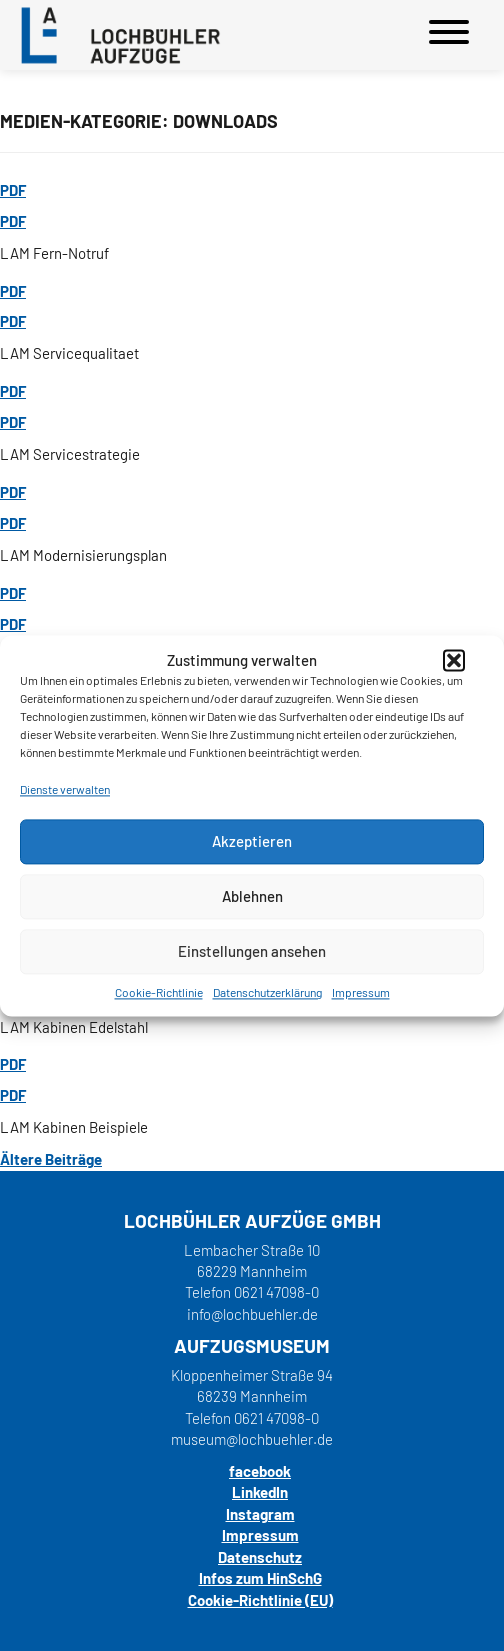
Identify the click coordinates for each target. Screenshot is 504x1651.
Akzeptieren (252, 841)
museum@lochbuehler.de (252, 1439)
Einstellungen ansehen (252, 951)
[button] (454, 661)
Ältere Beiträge (51, 1159)
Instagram (260, 1514)
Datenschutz (260, 1557)
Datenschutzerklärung (267, 992)
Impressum (361, 992)
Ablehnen (252, 896)
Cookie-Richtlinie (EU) (260, 1600)
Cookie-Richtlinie (159, 992)
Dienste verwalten (65, 790)
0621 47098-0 (276, 1292)
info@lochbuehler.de (252, 1314)
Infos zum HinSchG (260, 1578)
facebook (260, 1471)
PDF (13, 190)
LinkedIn (260, 1492)
